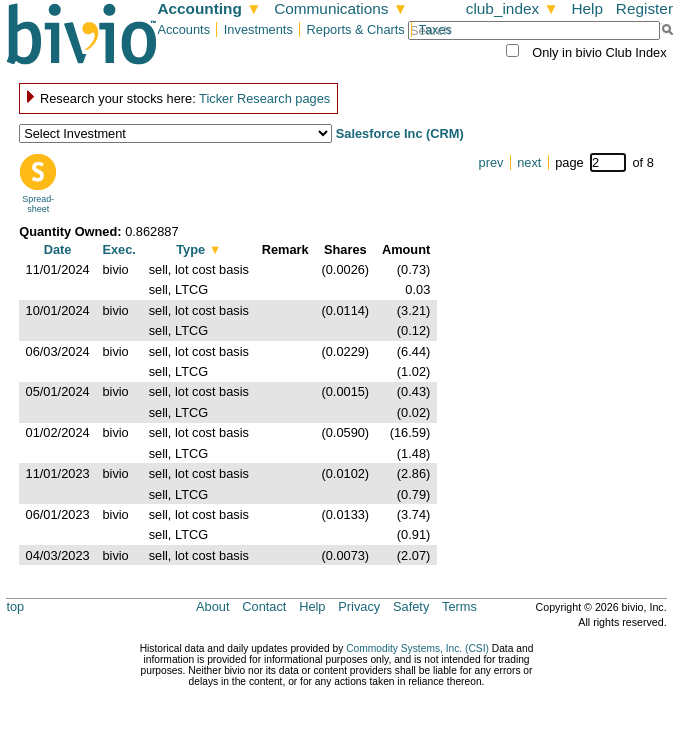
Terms (459, 606)
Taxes (435, 29)
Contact (264, 606)
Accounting (209, 8)
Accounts (183, 29)
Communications (341, 8)
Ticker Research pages (264, 98)
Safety (411, 606)
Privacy (359, 606)
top (15, 606)
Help (587, 8)
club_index (512, 8)
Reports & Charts (356, 29)
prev (491, 162)
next (529, 162)
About (212, 606)
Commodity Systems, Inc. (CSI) (417, 648)
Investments (258, 29)
